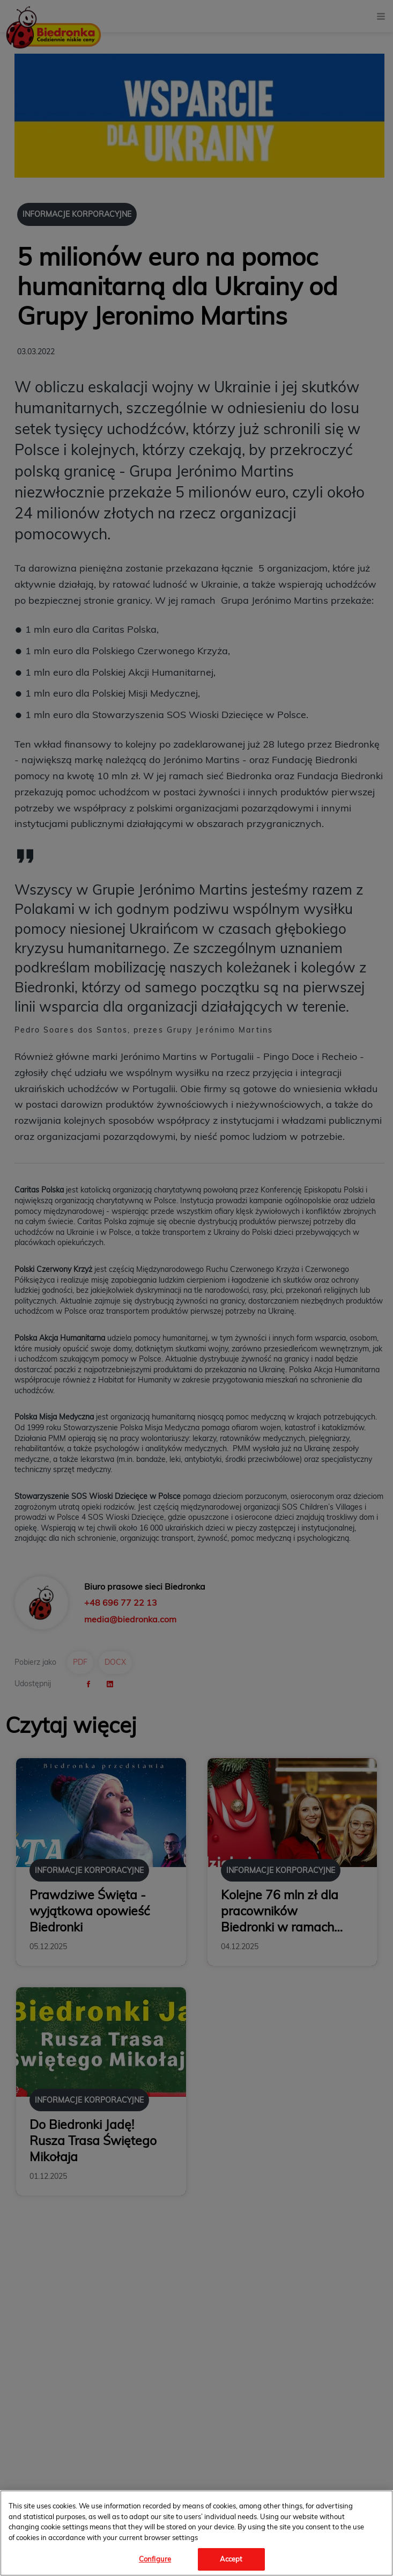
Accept (231, 2559)
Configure (155, 2559)
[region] (196, 2533)
